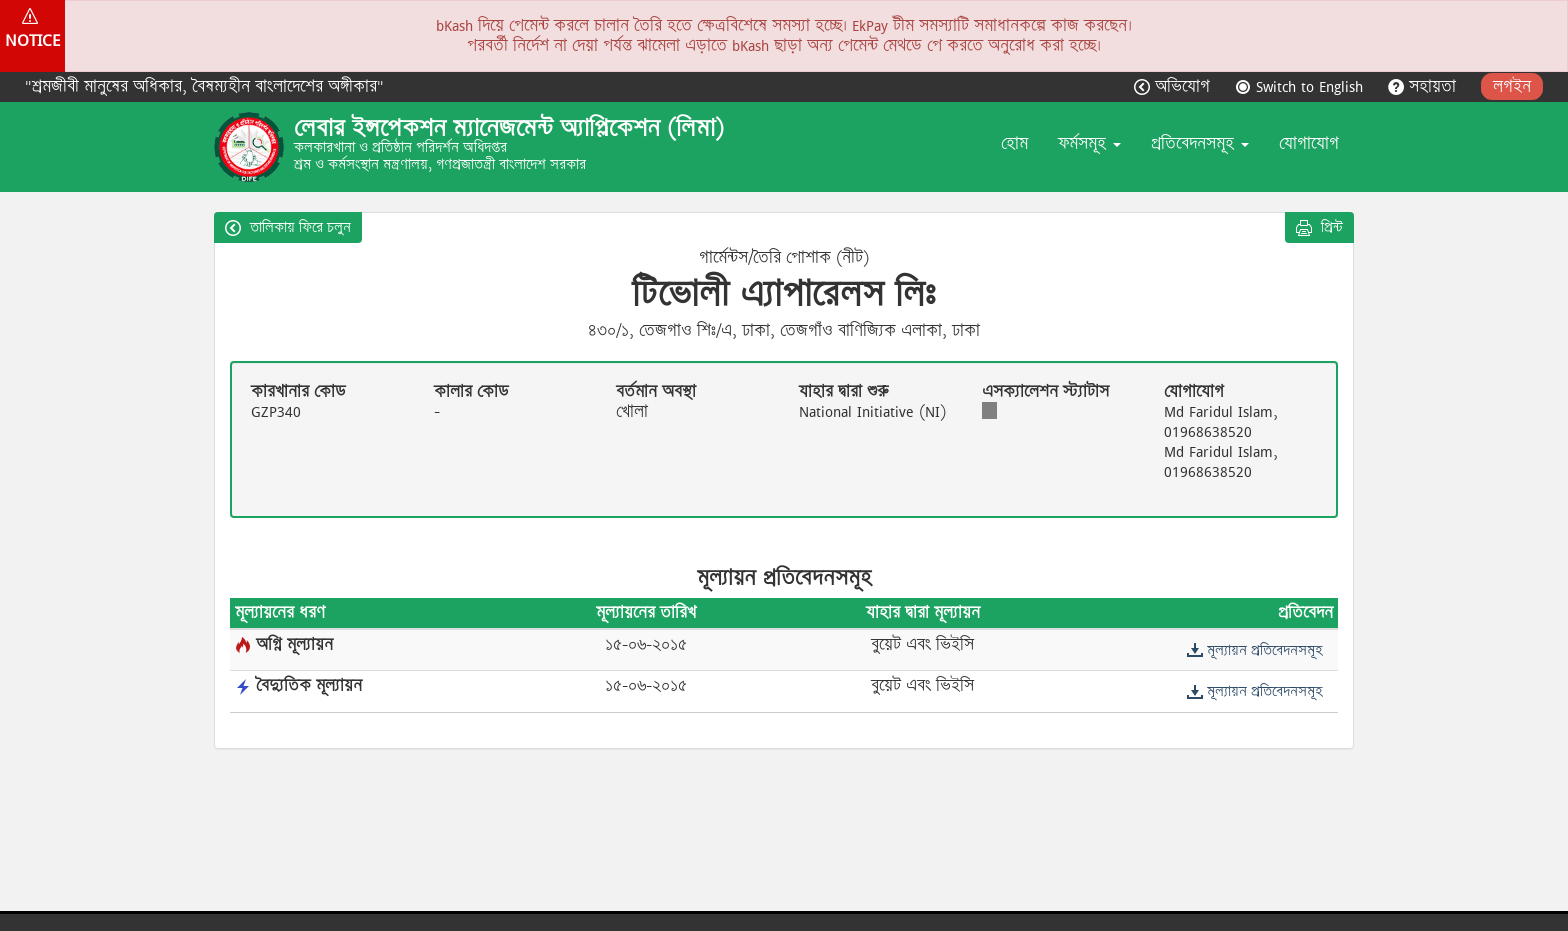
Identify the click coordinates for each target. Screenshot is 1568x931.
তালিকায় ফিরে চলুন (288, 227)
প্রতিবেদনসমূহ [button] (1200, 143)
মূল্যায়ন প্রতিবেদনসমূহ (1254, 650)
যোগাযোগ (1309, 143)
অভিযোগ (1174, 86)
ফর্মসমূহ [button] (1089, 143)
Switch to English (1301, 86)
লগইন (1512, 86)
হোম (1014, 143)
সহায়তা (1424, 86)
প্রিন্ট (1319, 227)
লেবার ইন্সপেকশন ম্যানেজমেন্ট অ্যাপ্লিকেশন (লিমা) (509, 128)
